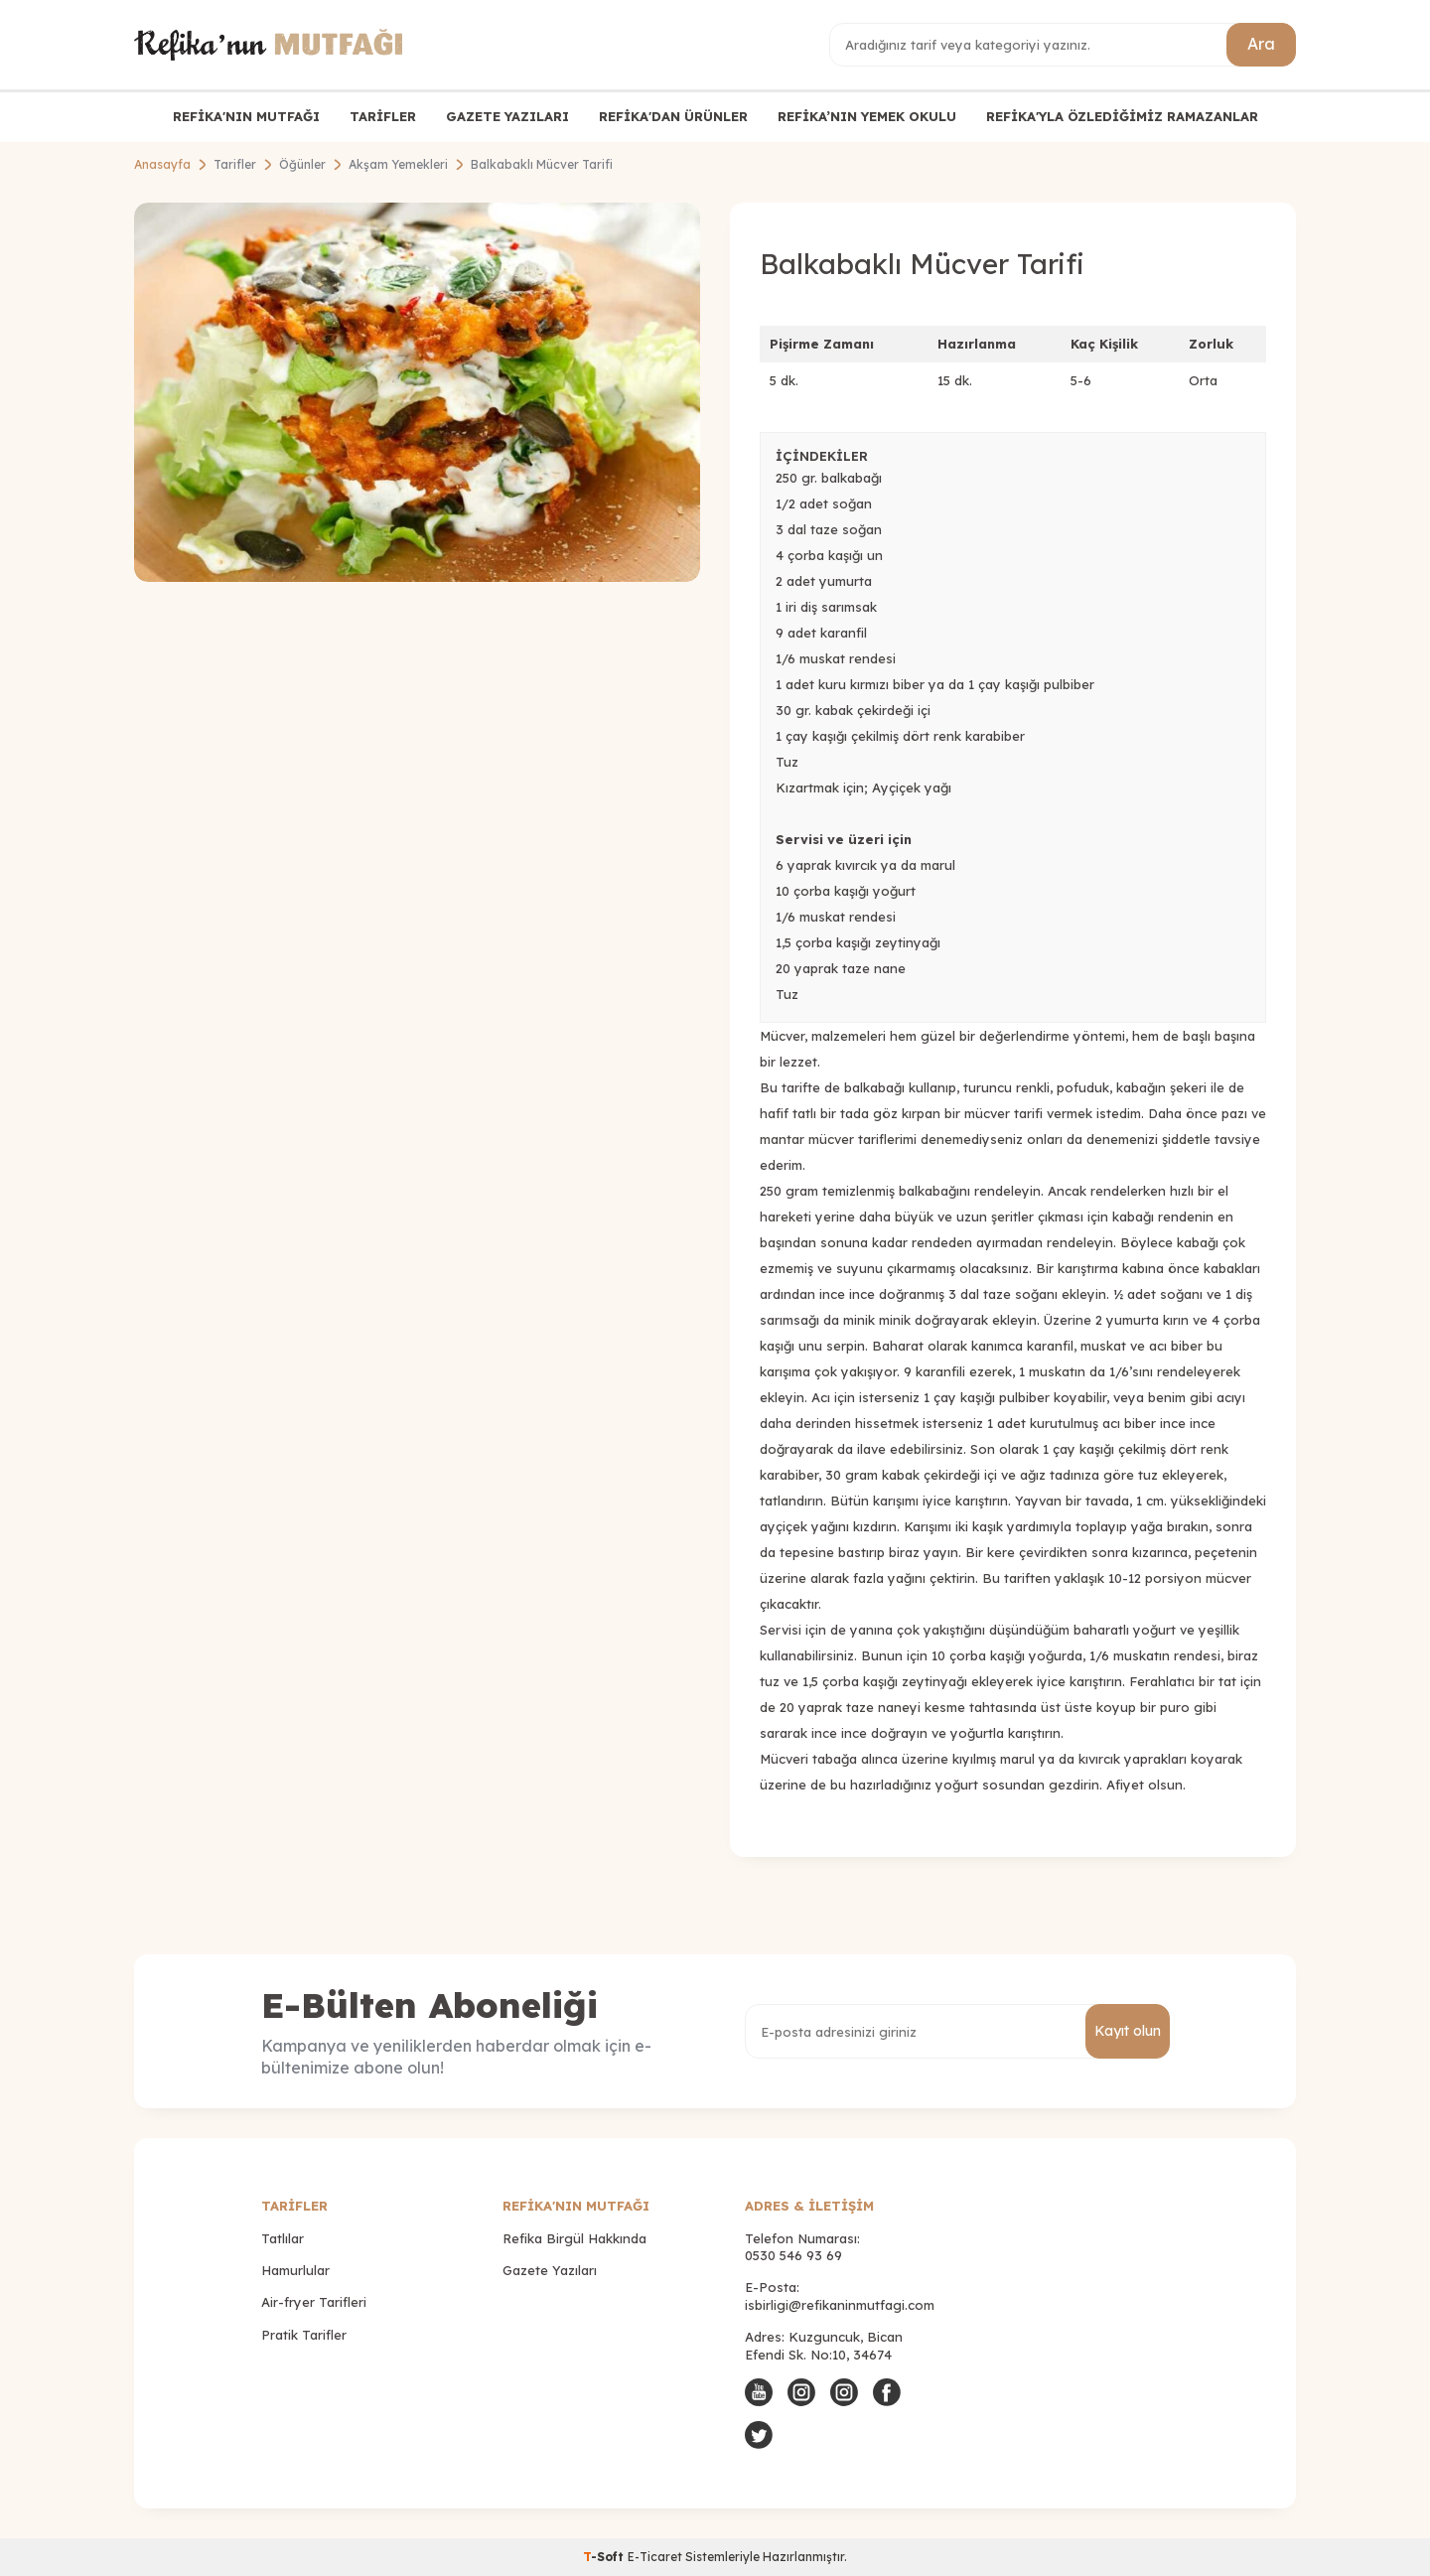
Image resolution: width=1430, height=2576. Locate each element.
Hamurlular (295, 2270)
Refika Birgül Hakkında (574, 2238)
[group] (417, 392)
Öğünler (302, 164)
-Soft (605, 2556)
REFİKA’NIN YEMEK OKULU (867, 116)
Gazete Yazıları (549, 2270)
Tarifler (235, 164)
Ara (1261, 44)
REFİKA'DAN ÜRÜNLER (673, 116)
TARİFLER (383, 116)
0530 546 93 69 (793, 2255)
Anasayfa (162, 164)
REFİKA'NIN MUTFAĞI (246, 116)
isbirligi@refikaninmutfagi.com (839, 2305)
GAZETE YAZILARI (507, 116)
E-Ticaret (655, 2556)
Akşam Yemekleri (398, 164)
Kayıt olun (1127, 2031)
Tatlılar (282, 2238)
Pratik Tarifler (304, 2335)
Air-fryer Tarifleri (313, 2302)
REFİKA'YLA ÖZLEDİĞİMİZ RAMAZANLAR (1122, 116)
